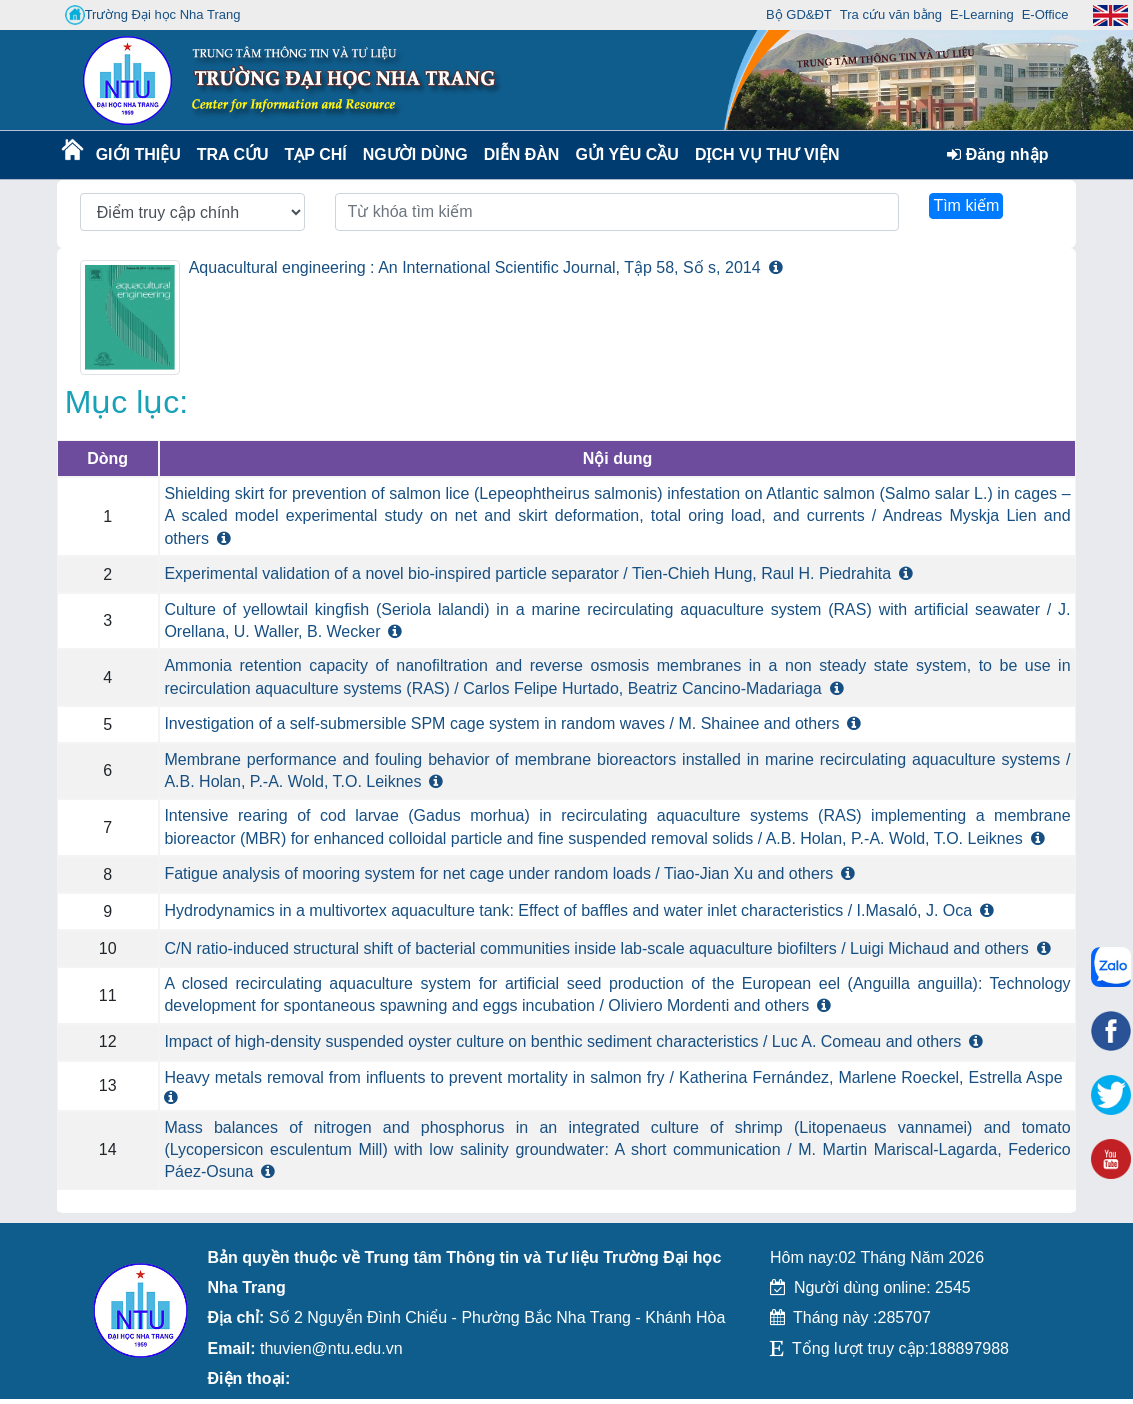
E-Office (1045, 14)
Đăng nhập (997, 154)
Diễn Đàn (522, 154)
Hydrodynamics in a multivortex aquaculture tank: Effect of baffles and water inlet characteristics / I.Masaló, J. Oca (568, 910)
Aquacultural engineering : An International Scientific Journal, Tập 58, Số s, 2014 (475, 267)
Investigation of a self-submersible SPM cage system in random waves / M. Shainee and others (501, 723)
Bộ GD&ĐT (799, 14)
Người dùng (413, 154)
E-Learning (982, 14)
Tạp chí (316, 154)
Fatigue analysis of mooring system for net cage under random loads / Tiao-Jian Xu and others (498, 873)
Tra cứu (232, 154)
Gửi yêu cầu (627, 154)
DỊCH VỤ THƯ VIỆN (763, 154)
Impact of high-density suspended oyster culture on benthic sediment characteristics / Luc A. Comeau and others (562, 1041)
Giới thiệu (137, 154)
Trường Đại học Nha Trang (153, 15)
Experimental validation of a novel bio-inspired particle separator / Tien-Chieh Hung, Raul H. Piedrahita (527, 573)
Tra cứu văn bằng (891, 14)
